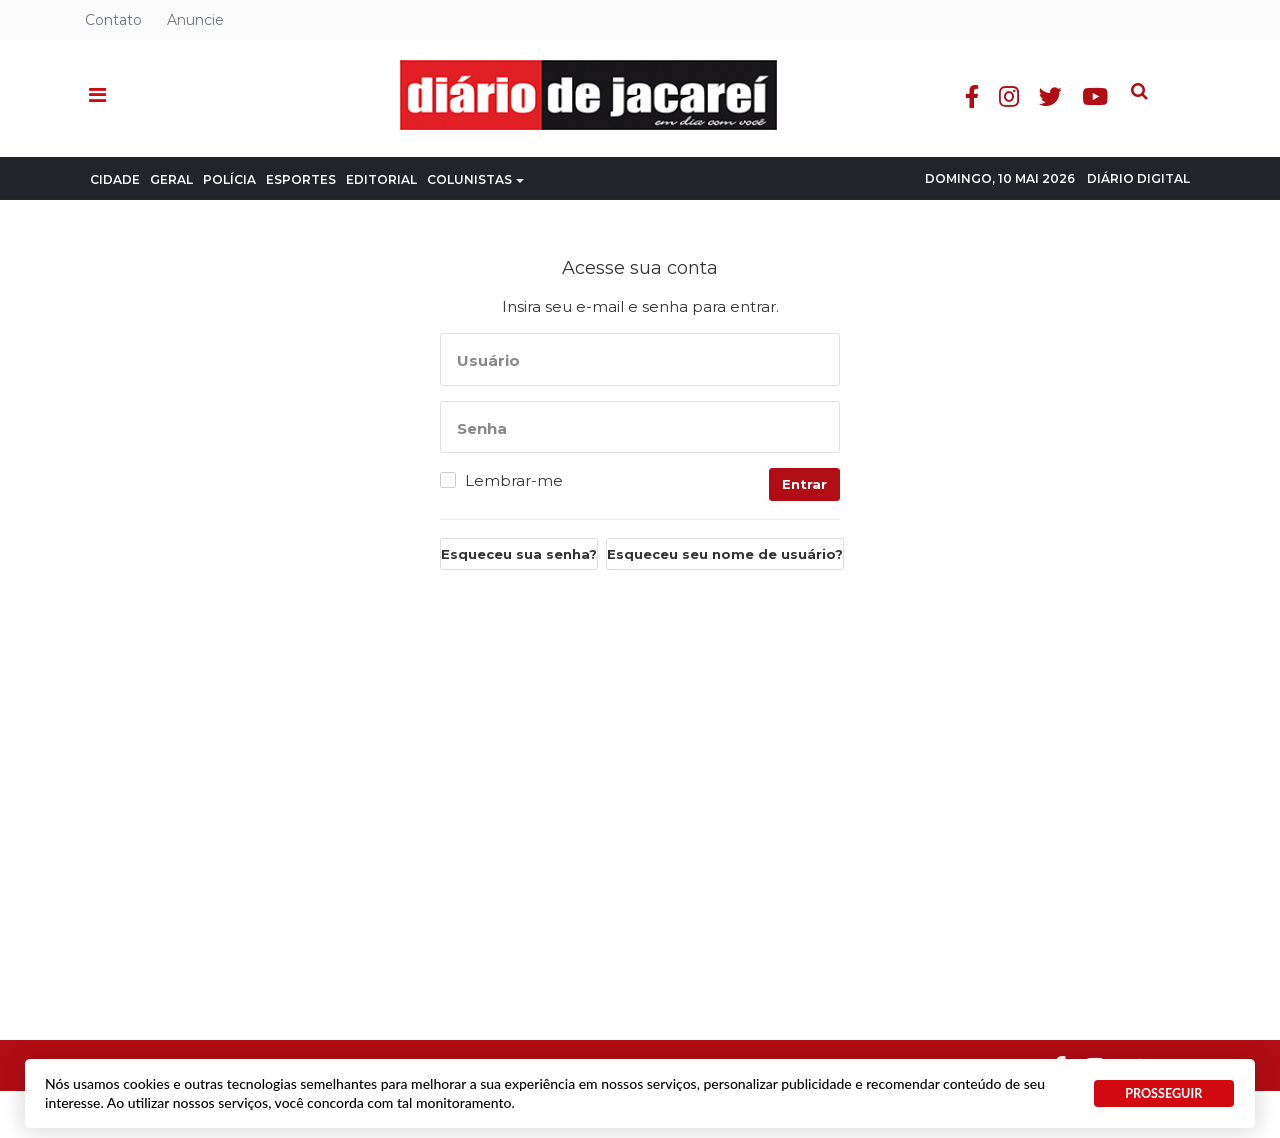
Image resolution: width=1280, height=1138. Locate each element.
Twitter (1094, 96)
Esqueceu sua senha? (519, 554)
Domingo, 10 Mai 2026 (1000, 178)
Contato (113, 20)
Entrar (804, 484)
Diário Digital (1138, 178)
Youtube (1139, 96)
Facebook (1016, 96)
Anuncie (195, 20)
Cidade (115, 179)
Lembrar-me (514, 481)
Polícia (229, 179)
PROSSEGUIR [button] (1163, 1093)
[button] (97, 96)
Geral (171, 179)
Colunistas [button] (475, 179)
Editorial (381, 179)
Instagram (1053, 96)
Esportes (301, 179)
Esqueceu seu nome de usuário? (725, 554)
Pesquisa (1167, 80)
